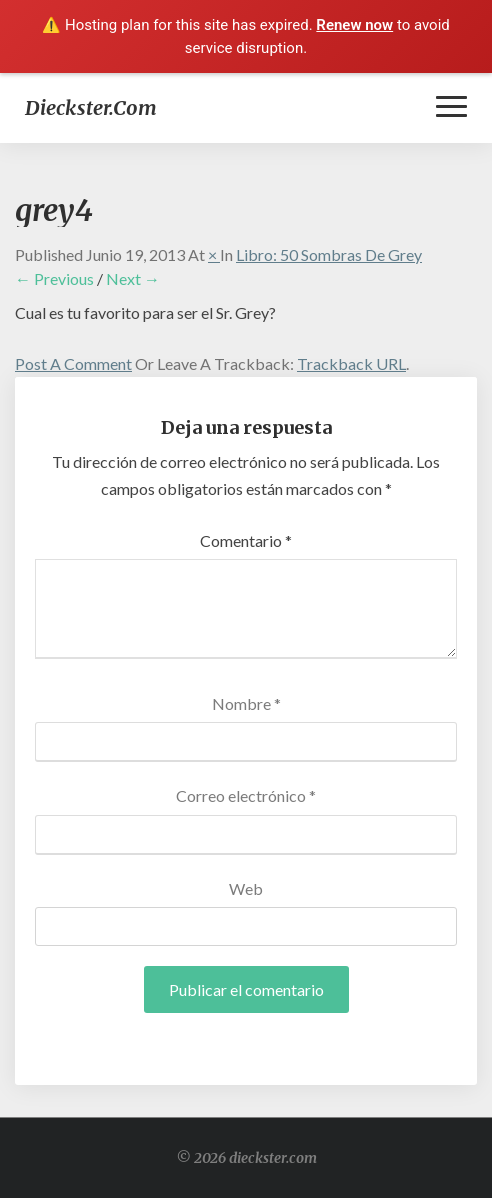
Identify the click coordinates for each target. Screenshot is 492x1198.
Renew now (354, 25)
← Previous (54, 278)
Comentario (246, 540)
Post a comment (73, 363)
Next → (133, 278)
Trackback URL (351, 363)
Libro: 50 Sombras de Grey (329, 254)
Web (246, 888)
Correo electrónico (246, 795)
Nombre (246, 703)
